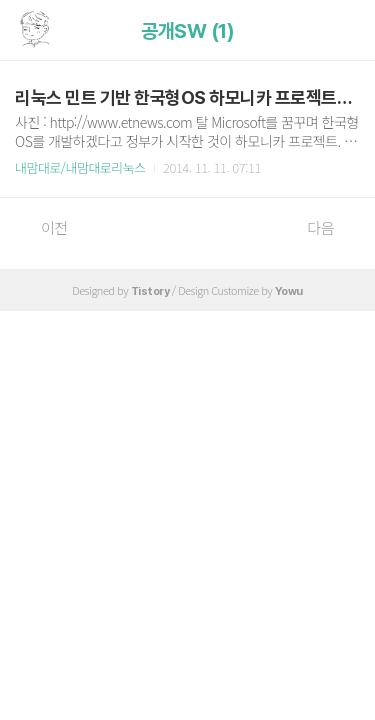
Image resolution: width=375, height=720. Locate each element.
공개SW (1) (187, 31)
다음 (331, 228)
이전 (44, 228)
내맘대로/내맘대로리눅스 (80, 167)
